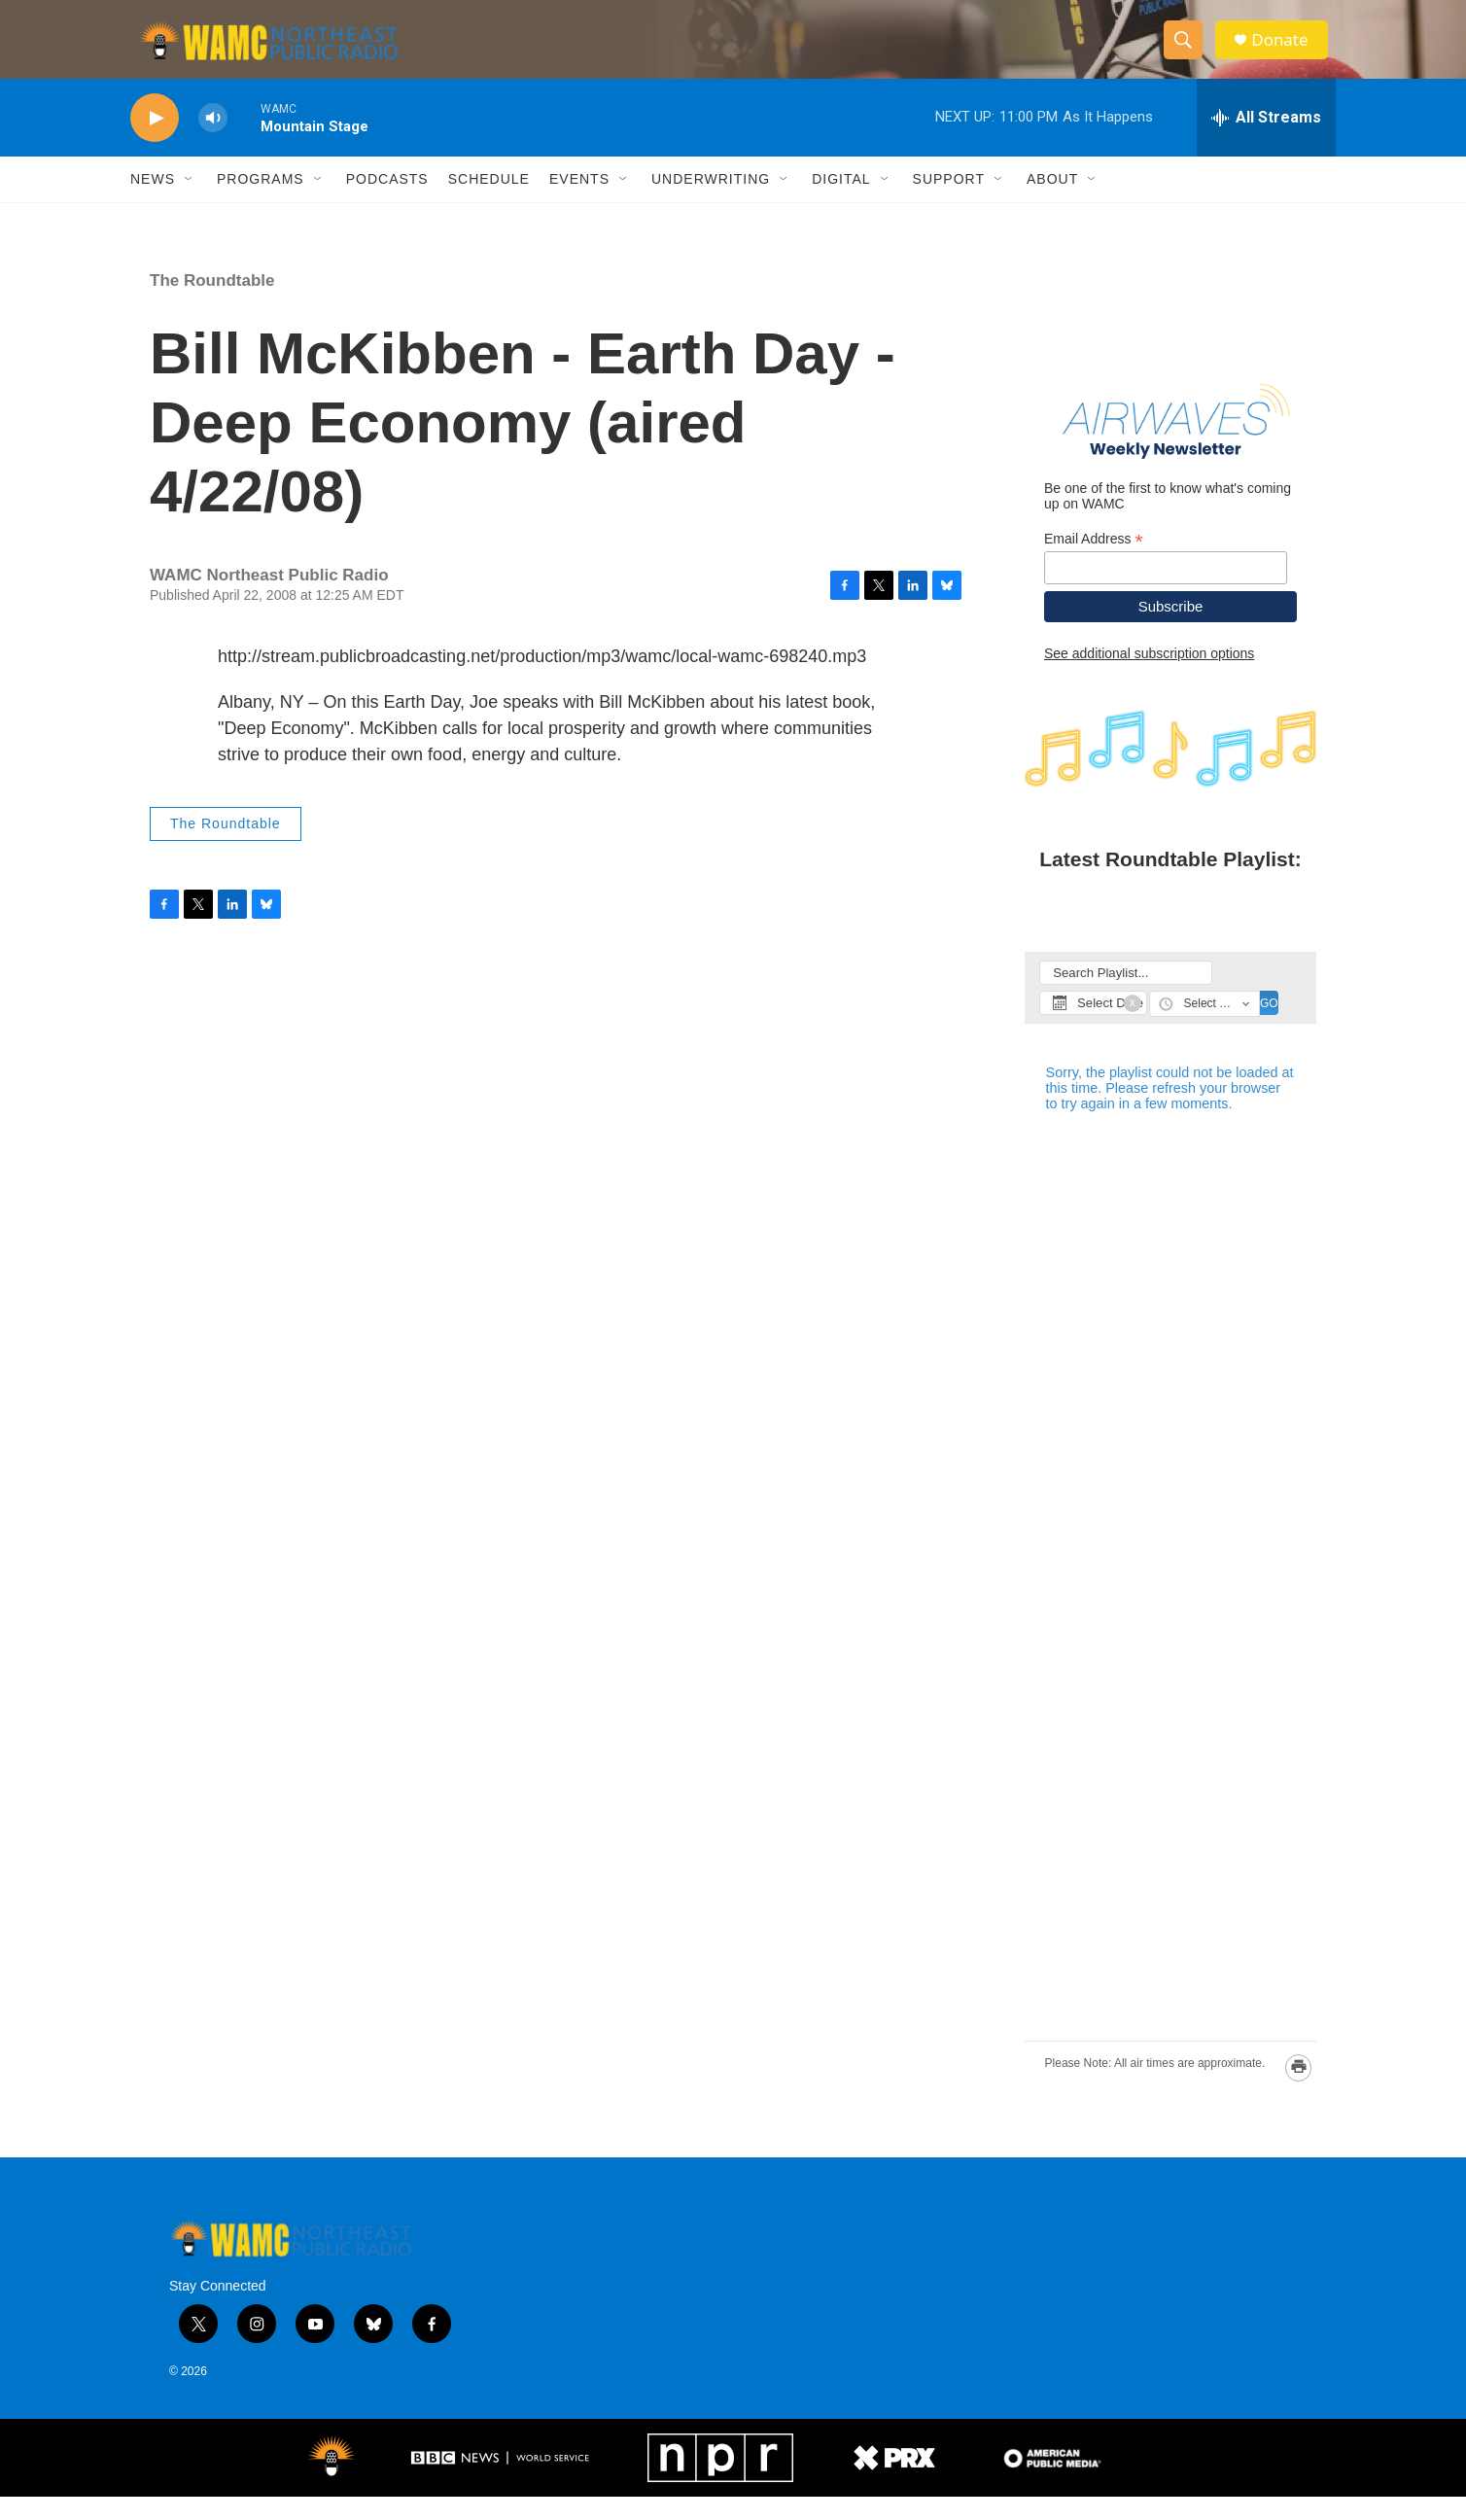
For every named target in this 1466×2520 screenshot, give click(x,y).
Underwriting (710, 202)
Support (949, 202)
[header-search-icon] (1188, 51)
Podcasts (387, 202)
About (1052, 202)
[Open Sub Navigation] (189, 202)
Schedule (489, 202)
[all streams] (1266, 141)
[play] (154, 141)
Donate (1286, 51)
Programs (260, 202)
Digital (841, 202)
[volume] (212, 141)
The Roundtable (212, 304)
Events (579, 202)
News (152, 202)
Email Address (1093, 561)
